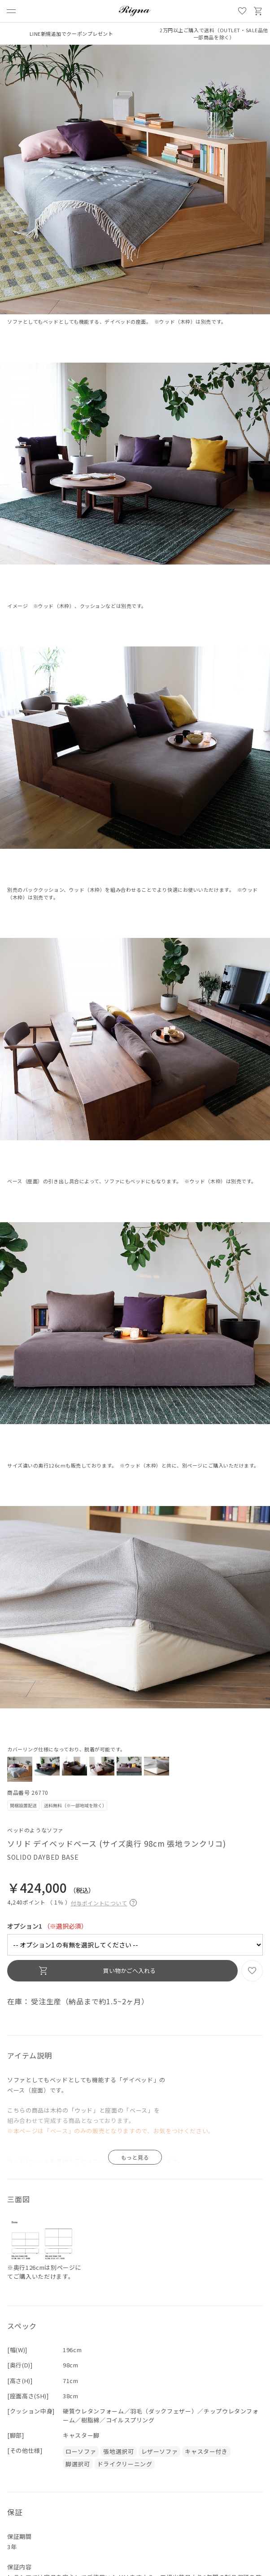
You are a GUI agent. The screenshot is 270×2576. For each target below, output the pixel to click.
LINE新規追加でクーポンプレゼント (71, 33)
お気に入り (242, 11)
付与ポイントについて (104, 1902)
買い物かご (258, 11)
